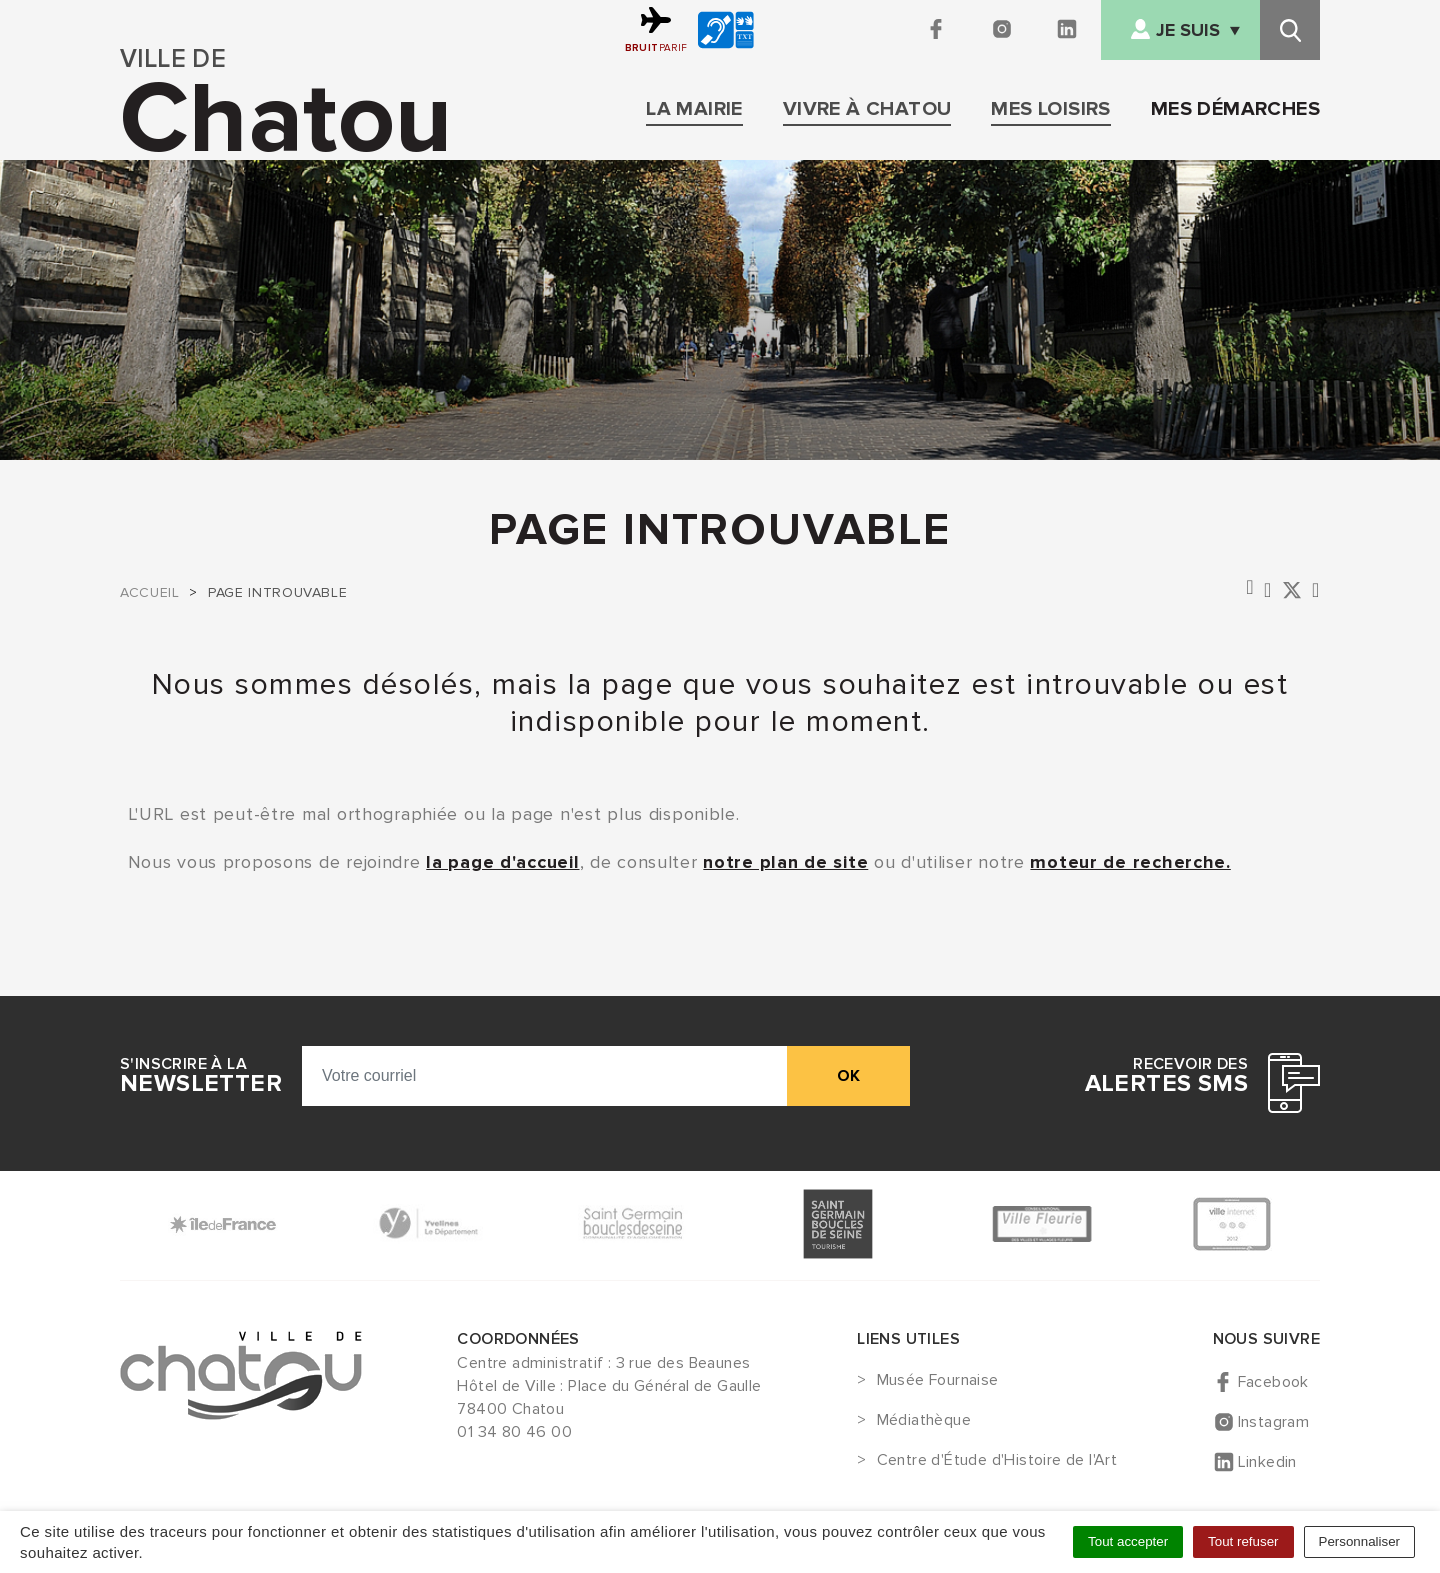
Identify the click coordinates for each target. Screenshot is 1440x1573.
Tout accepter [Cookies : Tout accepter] (1128, 1541)
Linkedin (1267, 1462)
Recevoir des (1166, 1076)
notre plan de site (785, 862)
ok (848, 1076)
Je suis (1188, 30)
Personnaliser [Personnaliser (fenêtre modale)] (1360, 1541)
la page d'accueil (502, 862)
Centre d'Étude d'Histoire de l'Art (997, 1461)
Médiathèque (924, 1421)
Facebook (1273, 1382)
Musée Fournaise (938, 1381)
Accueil (149, 592)
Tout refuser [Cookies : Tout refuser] (1243, 1541)
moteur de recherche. (1130, 862)
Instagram (1274, 1422)
